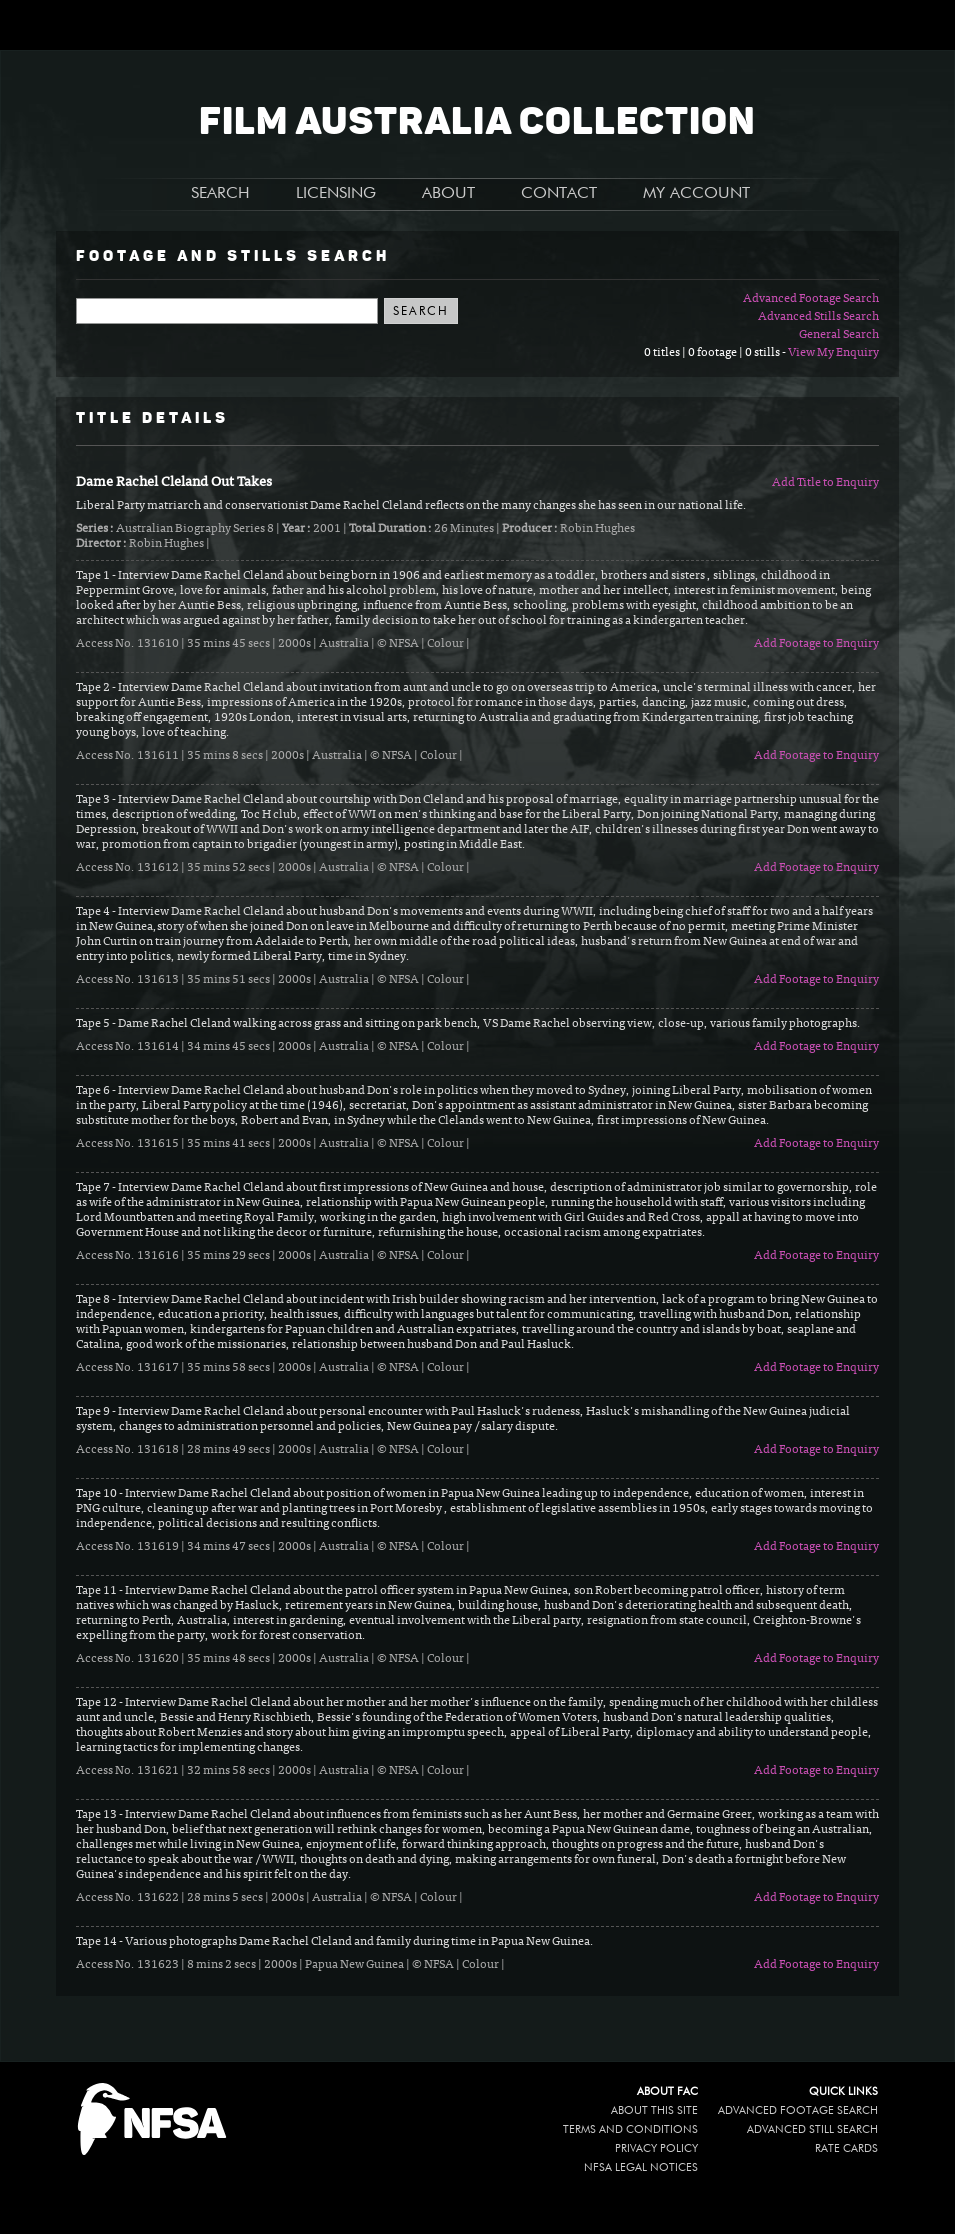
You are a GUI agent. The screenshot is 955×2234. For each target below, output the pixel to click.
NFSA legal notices (641, 2167)
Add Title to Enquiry (825, 483)
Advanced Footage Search (811, 299)
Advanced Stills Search (818, 317)
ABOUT (448, 194)
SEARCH (220, 194)
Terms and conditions (630, 2129)
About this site (654, 2110)
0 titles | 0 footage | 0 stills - (716, 353)
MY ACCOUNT (696, 194)
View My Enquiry (833, 353)
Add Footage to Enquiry (816, 644)
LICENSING (336, 194)
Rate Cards (846, 2148)
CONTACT (559, 194)
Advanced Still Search (812, 2129)
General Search (839, 335)
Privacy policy (656, 2148)
